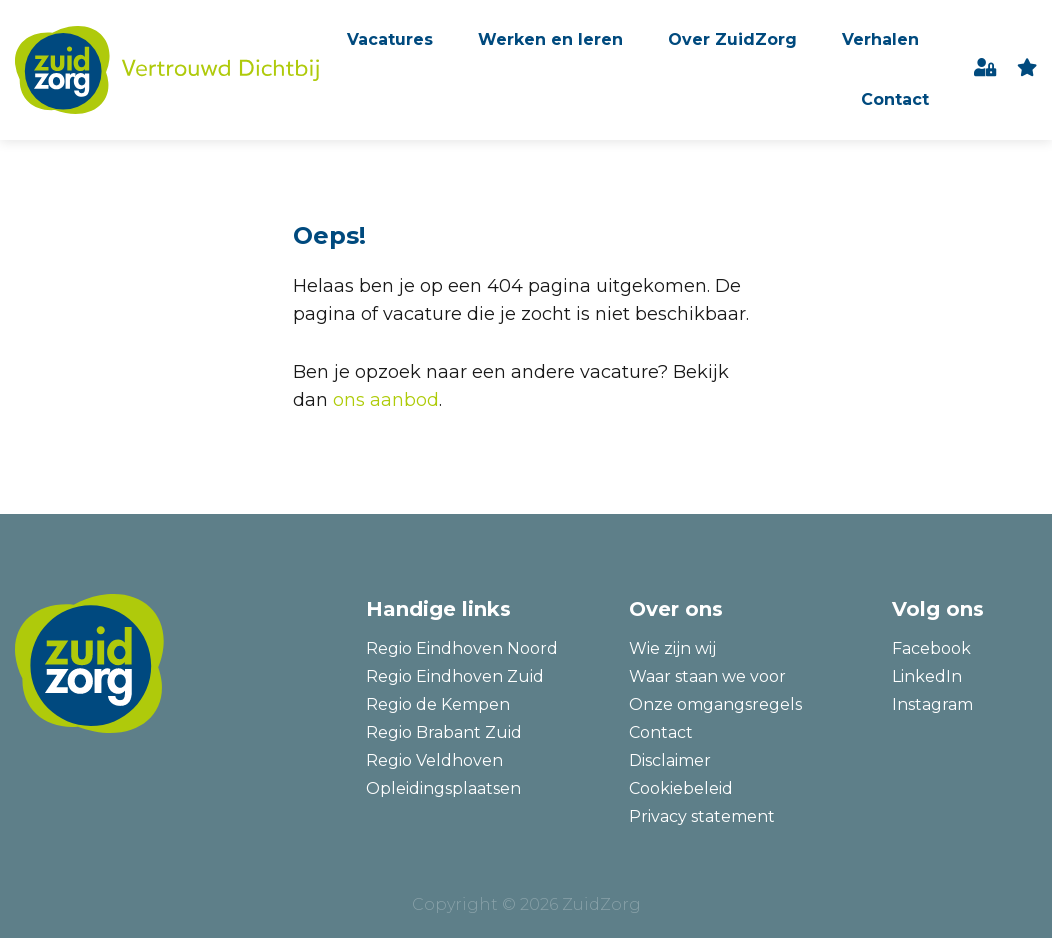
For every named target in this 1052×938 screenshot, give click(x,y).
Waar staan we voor (707, 676)
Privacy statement (702, 816)
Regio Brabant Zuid (444, 732)
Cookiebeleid (681, 788)
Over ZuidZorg (732, 39)
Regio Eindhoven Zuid (455, 676)
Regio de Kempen (438, 704)
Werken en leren (550, 39)
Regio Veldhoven (434, 760)
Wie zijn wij (672, 648)
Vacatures (390, 39)
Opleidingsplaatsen (443, 788)
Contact (895, 99)
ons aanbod (386, 400)
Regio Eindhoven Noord (462, 648)
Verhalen (880, 39)
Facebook (931, 648)
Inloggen (985, 70)
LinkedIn (927, 676)
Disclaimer (670, 760)
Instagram (932, 704)
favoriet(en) (1027, 70)
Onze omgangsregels (715, 704)
